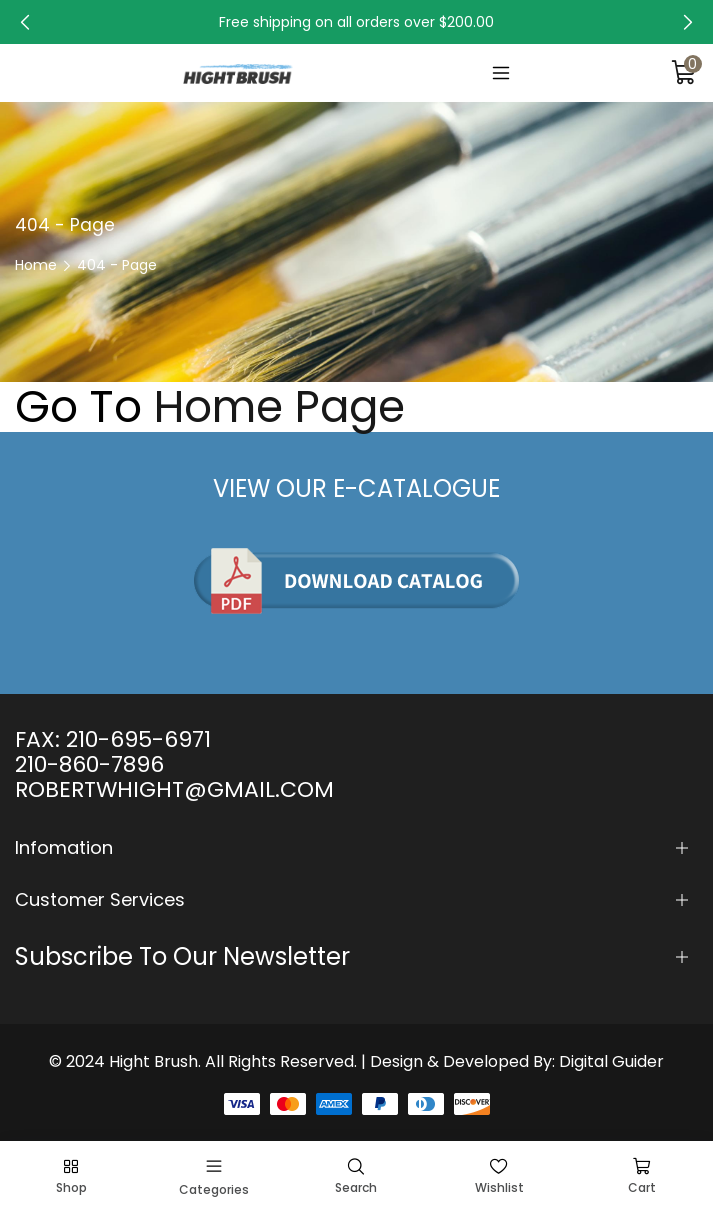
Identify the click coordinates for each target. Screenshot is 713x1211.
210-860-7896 (89, 764)
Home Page (279, 407)
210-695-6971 (138, 739)
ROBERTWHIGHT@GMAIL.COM (174, 789)
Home (36, 265)
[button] (25, 22)
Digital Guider (611, 1061)
